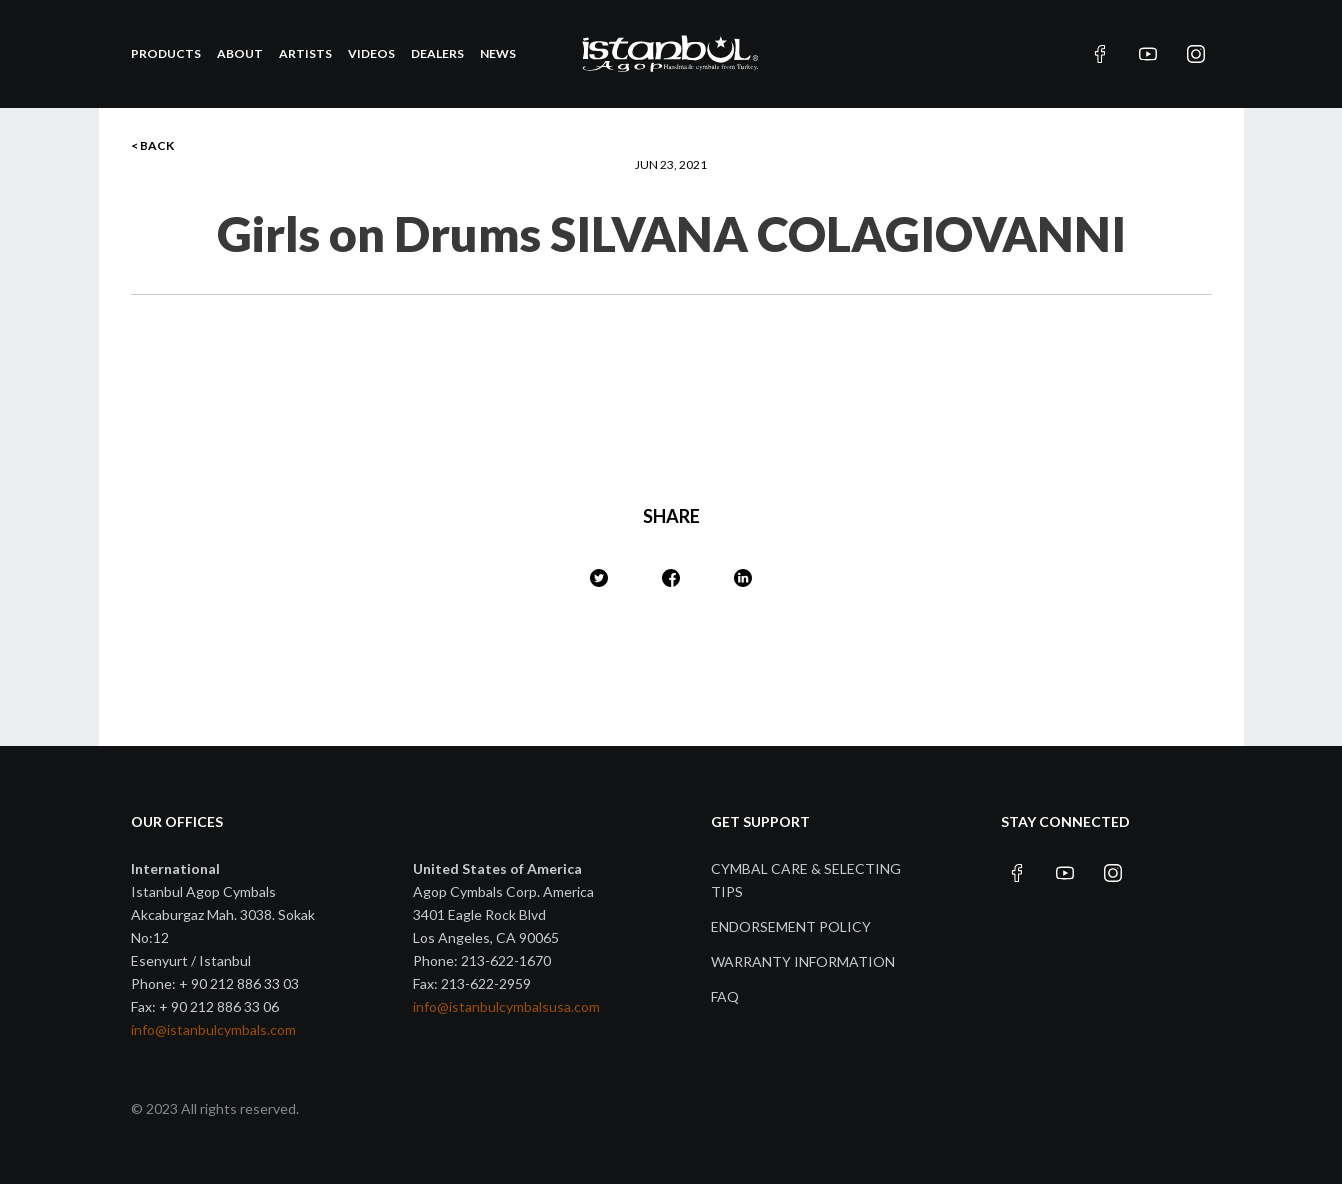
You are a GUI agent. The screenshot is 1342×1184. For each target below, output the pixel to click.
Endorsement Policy (791, 926)
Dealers (437, 53)
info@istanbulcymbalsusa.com (506, 1006)
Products (166, 53)
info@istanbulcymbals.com (213, 1029)
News (498, 53)
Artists (305, 53)
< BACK (152, 145)
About (240, 53)
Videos (371, 53)
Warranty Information (803, 961)
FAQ (725, 996)
